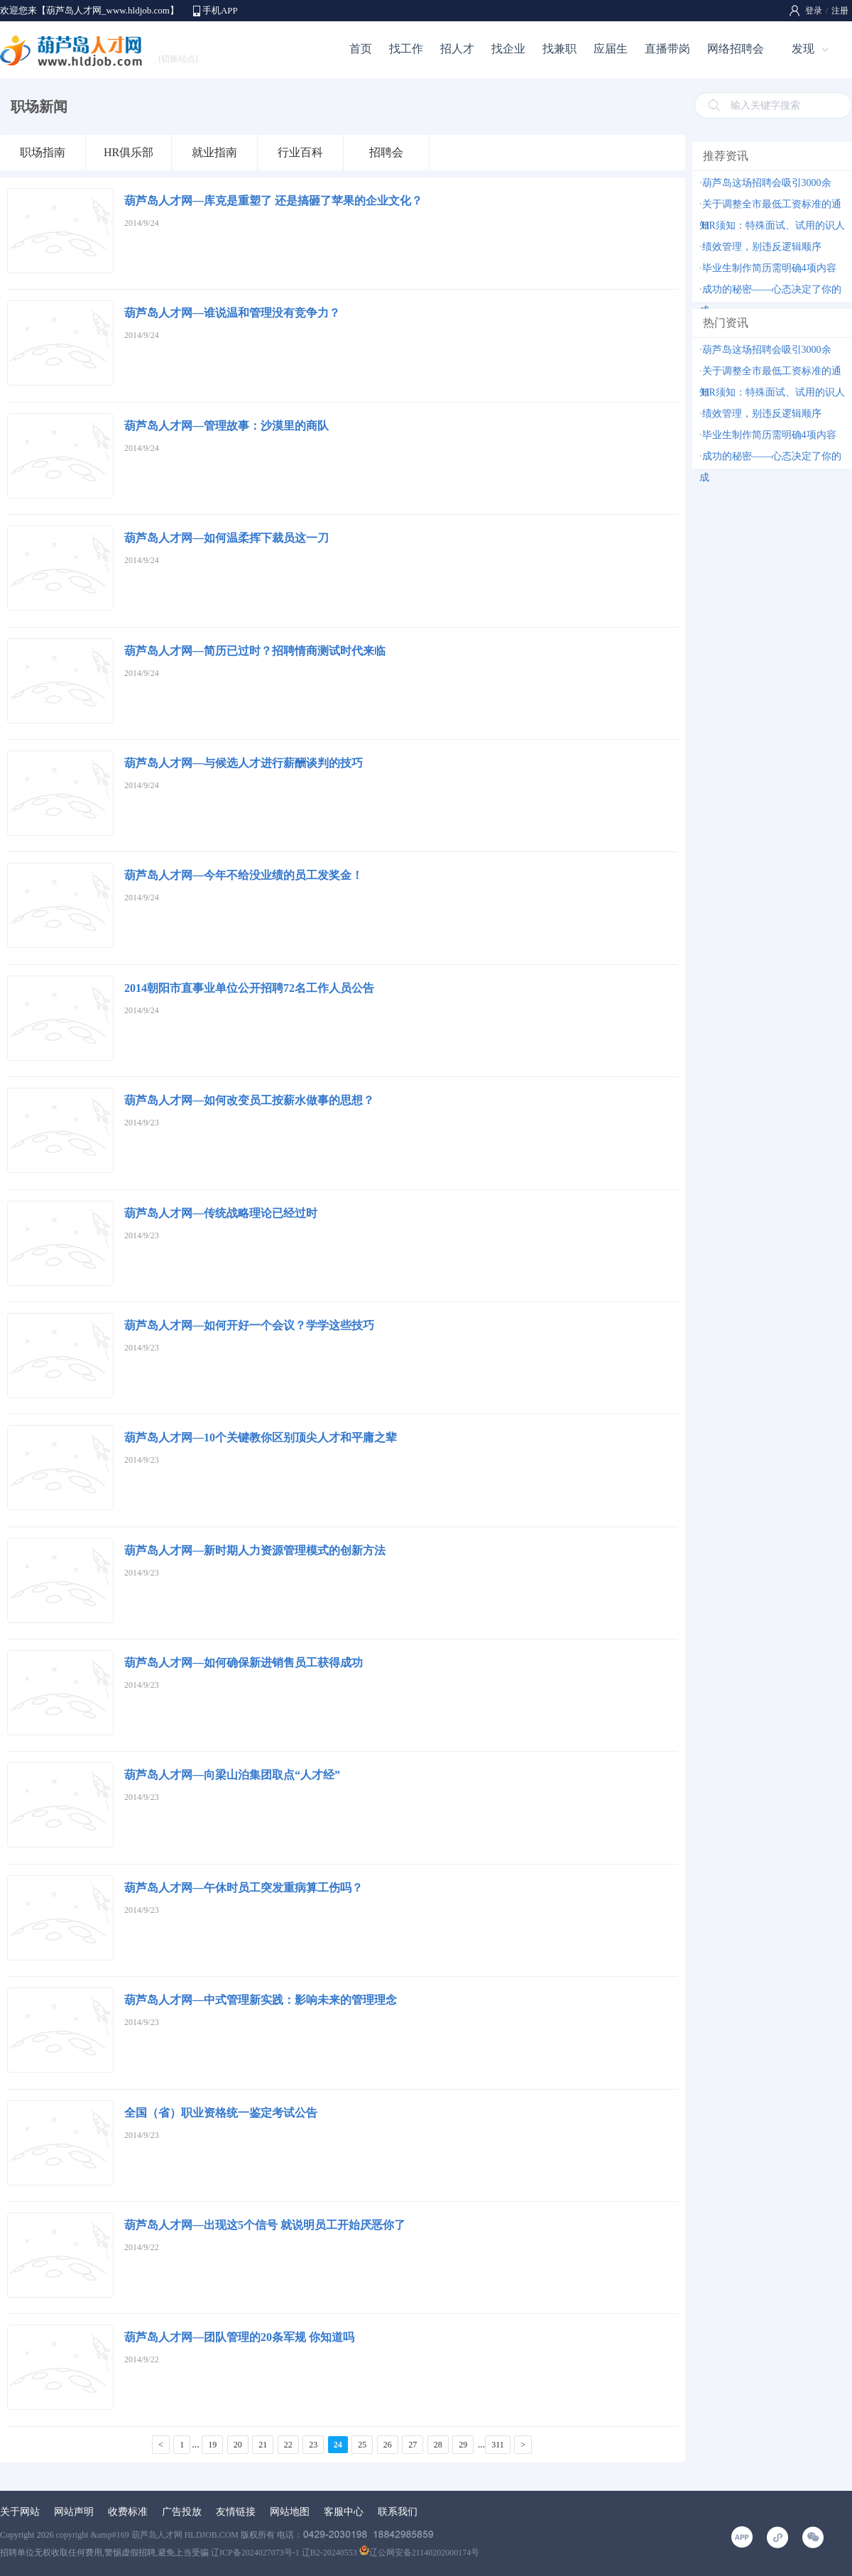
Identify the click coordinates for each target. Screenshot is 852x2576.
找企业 (508, 49)
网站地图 (290, 2511)
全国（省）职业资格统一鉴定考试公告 (220, 2113)
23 (313, 2445)
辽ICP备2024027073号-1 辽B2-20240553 (284, 2553)
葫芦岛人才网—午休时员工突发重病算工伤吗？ (243, 1888)
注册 (839, 11)
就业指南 (214, 152)
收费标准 (128, 2511)
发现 (803, 49)
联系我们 (397, 2511)
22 (288, 2445)
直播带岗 (667, 49)
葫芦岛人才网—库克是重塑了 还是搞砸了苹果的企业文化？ (273, 201)
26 (387, 2445)
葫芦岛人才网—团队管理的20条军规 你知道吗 (239, 2337)
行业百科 (300, 152)
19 (212, 2445)
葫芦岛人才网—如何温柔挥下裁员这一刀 (226, 538)
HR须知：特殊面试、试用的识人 (773, 225)
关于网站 (20, 2511)
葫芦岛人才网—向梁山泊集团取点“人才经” (232, 1775)
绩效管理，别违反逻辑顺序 (761, 246)
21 (262, 2445)
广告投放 (182, 2511)
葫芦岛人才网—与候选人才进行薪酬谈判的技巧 (243, 763)
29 (463, 2445)
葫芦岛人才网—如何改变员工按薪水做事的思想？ (249, 1100)
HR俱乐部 (128, 152)
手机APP (220, 10)
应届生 (611, 49)
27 (412, 2445)
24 (338, 2445)
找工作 (406, 49)
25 (362, 2445)
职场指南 (42, 152)
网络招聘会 (735, 49)
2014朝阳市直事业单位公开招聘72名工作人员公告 (249, 988)
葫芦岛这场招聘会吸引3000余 (766, 183)
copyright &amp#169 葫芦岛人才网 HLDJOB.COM (147, 2535)
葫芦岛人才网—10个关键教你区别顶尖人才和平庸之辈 (260, 1437)
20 (238, 2445)
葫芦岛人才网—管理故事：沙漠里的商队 (226, 426)
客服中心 (344, 2511)
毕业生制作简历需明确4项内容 (769, 268)
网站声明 (74, 2511)
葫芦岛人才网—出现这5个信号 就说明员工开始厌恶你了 (264, 2225)
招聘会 (386, 152)
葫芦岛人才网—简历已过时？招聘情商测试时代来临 (255, 651)
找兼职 (559, 49)
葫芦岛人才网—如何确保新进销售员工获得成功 (243, 1663)
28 (438, 2445)
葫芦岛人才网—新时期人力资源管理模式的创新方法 (255, 1550)
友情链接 (236, 2511)
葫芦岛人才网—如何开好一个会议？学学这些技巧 (249, 1325)
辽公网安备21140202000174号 (419, 2553)
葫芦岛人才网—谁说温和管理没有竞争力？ (232, 313)
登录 (813, 11)
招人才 (457, 49)
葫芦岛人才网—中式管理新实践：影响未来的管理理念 (260, 2000)
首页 (360, 49)
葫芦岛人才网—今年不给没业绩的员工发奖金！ (243, 875)
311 (497, 2445)
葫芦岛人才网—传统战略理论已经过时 (220, 1213)
